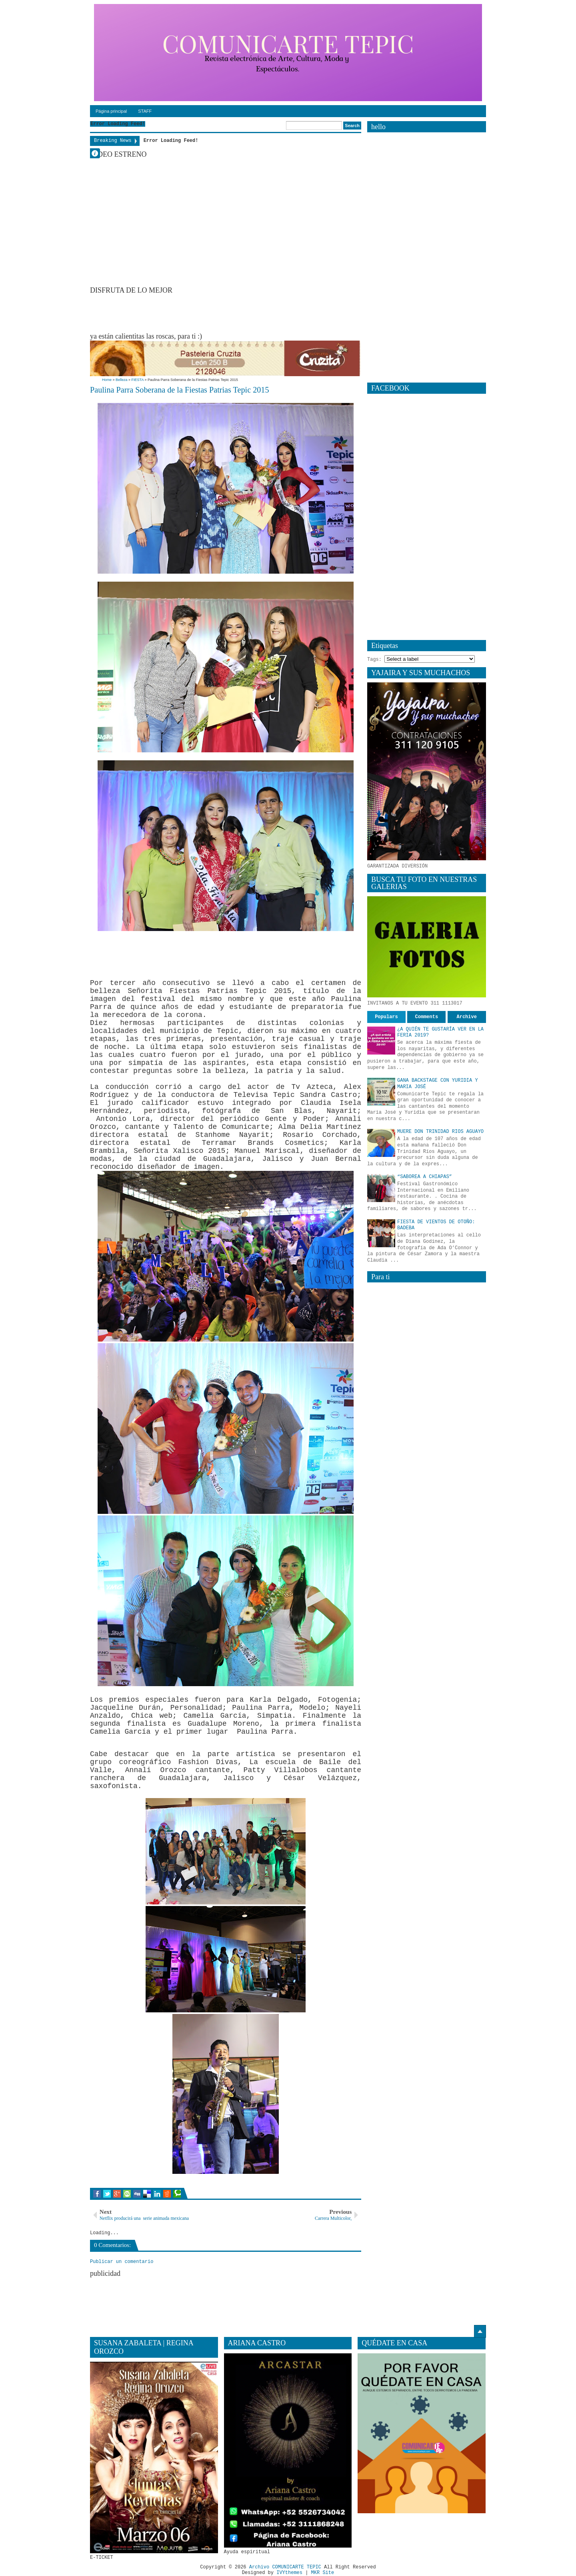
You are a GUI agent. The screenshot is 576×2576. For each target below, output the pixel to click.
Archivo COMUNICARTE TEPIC (285, 2567)
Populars (386, 1017)
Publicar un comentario (121, 2262)
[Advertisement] (235, 313)
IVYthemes (289, 2573)
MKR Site (322, 2573)
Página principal (111, 111)
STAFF (145, 111)
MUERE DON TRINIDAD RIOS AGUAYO (440, 1131)
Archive (467, 1017)
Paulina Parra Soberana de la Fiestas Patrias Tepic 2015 (180, 390)
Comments (426, 1017)
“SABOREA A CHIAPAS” (424, 1177)
